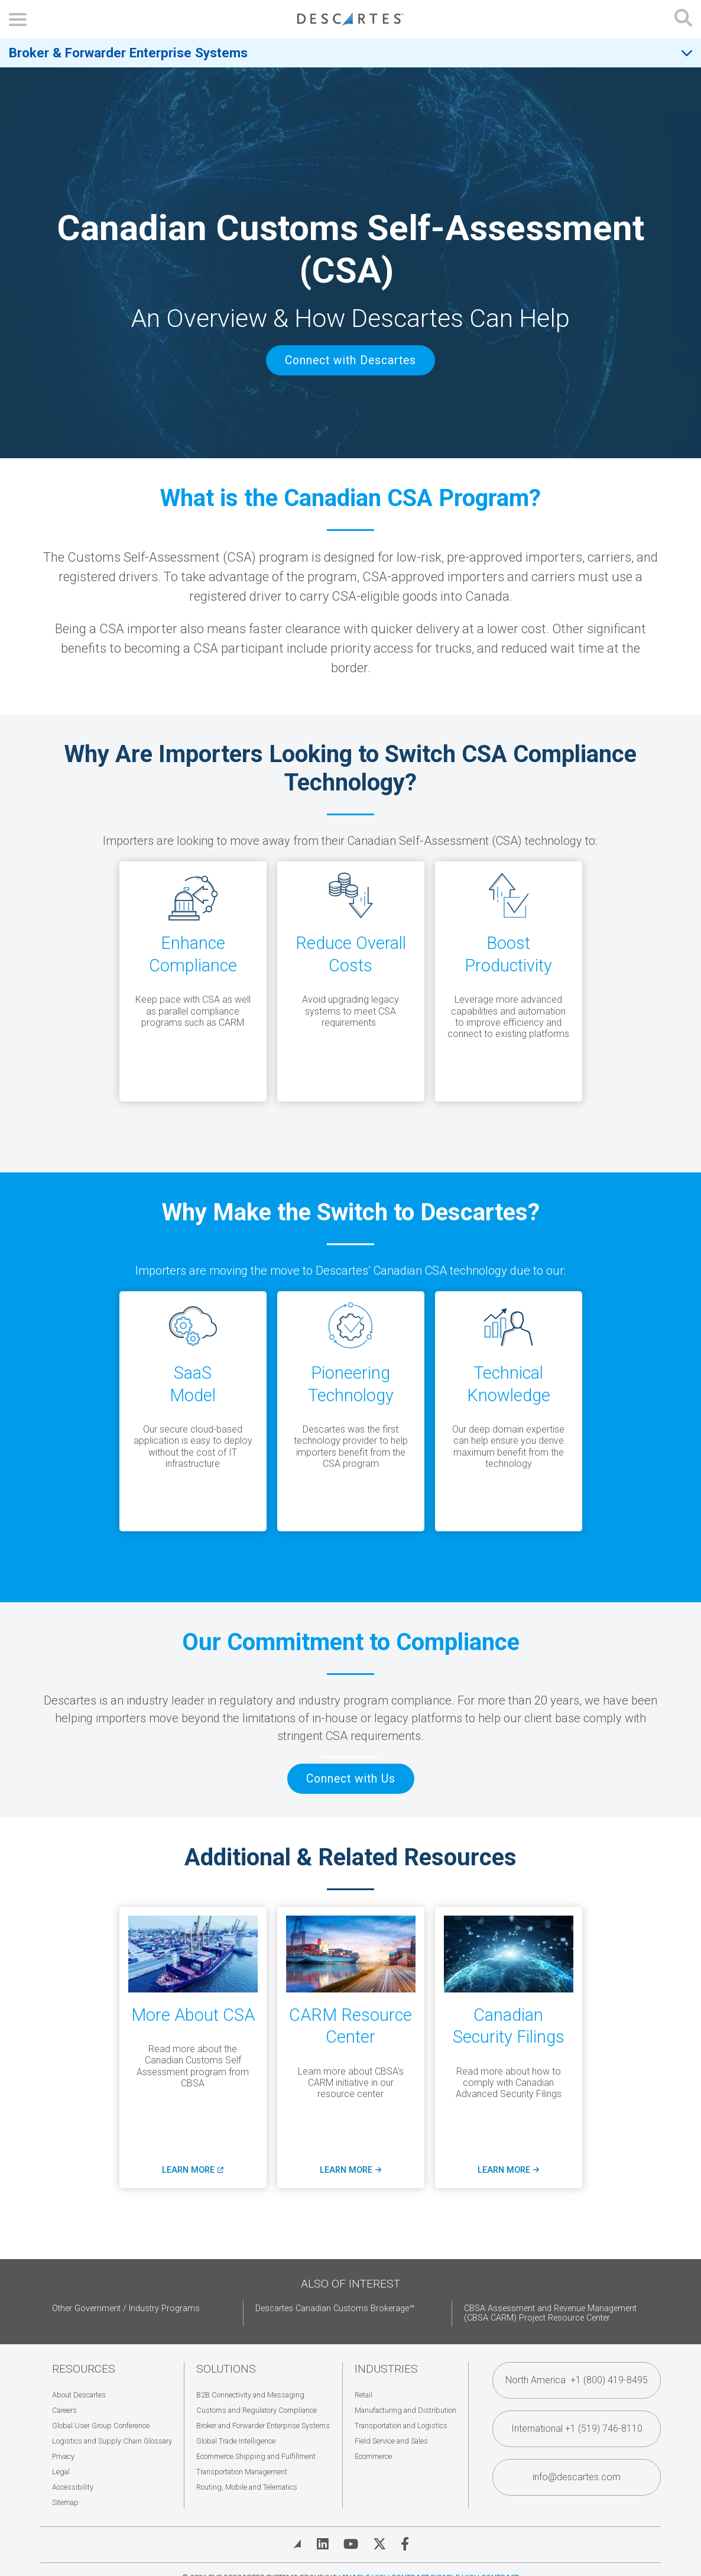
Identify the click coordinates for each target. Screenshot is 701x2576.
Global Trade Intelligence (235, 2440)
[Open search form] (683, 19)
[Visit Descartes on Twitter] (379, 2544)
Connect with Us (350, 1779)
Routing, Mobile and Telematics (246, 2487)
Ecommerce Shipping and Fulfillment (256, 2456)
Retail (363, 2394)
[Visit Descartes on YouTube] (350, 2544)
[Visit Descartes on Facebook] (405, 2544)
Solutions (226, 2369)
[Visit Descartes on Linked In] (323, 2544)
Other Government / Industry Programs (126, 2308)
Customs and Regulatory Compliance (256, 2410)
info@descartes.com (577, 2477)
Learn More (192, 2170)
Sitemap (65, 2502)
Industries (386, 2369)
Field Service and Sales (391, 2440)
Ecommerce (373, 2456)
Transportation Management (241, 2471)
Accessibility (72, 2487)
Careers (64, 2410)
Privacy (63, 2456)
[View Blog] (297, 2544)
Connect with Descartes (350, 360)
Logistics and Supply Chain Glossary (112, 2440)
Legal (61, 2471)
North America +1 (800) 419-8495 (576, 2380)
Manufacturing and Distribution (405, 2410)
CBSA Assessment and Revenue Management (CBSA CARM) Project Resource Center (550, 2313)
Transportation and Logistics (401, 2425)
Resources (83, 2369)
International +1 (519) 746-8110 (576, 2428)
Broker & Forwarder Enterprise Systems (128, 52)
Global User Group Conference (101, 2425)
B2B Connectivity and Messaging (250, 2394)
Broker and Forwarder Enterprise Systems (263, 2425)
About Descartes (79, 2394)
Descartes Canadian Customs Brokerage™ (334, 2308)
